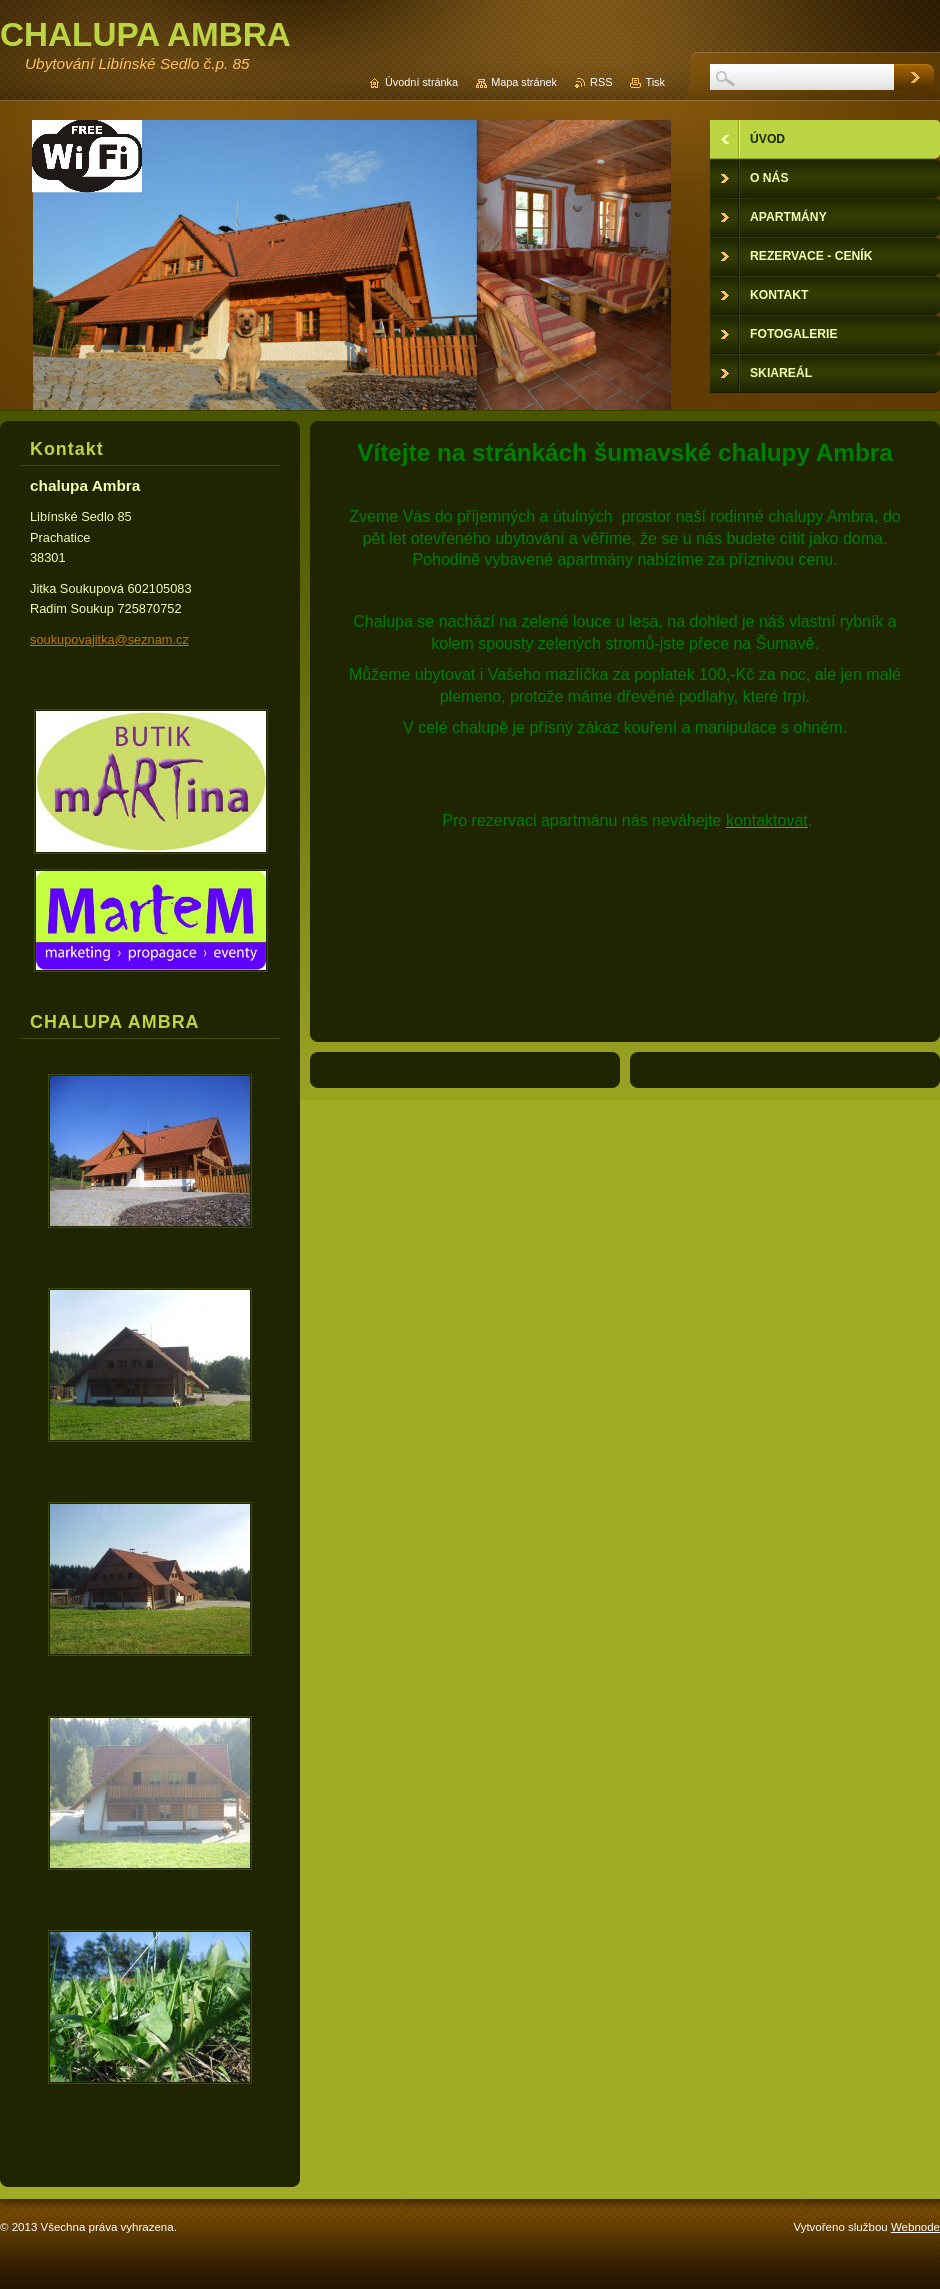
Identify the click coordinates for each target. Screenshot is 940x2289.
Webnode (915, 2227)
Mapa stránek (524, 82)
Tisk (655, 82)
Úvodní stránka (421, 82)
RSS (601, 82)
